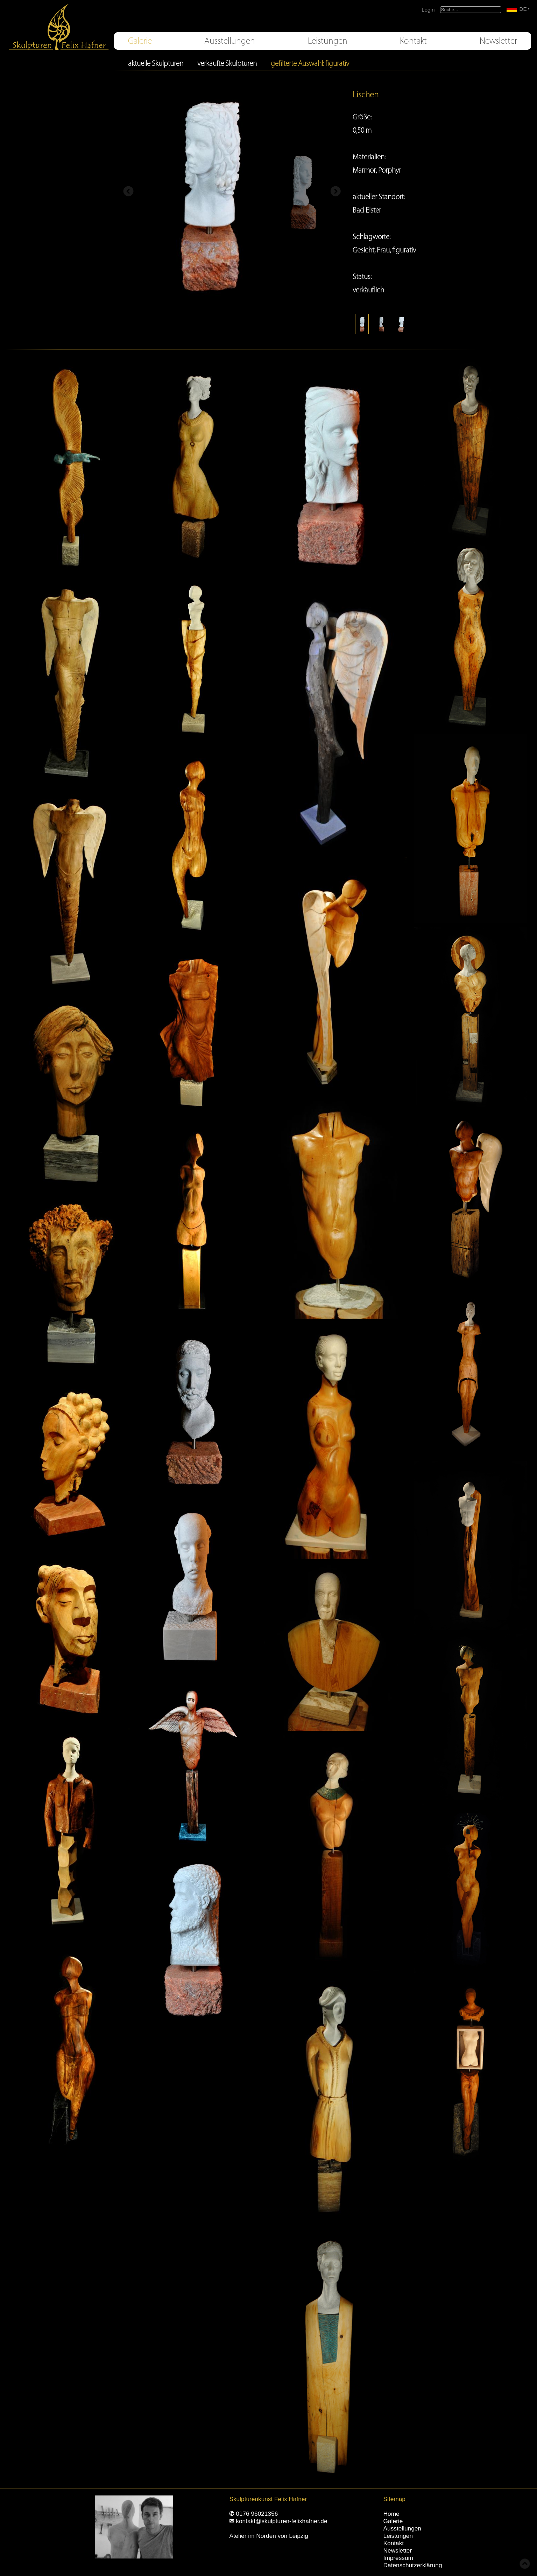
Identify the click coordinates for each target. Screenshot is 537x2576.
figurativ (404, 250)
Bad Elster (367, 210)
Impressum (398, 2557)
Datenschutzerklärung (412, 2565)
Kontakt (413, 41)
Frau (383, 250)
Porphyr (389, 170)
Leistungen (327, 41)
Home (391, 2513)
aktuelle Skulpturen (155, 63)
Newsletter (498, 41)
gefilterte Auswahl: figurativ (310, 63)
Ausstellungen (229, 41)
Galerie (140, 41)
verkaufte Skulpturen (227, 63)
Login (428, 10)
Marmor (364, 170)
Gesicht (363, 250)
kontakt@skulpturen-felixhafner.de (281, 2521)
